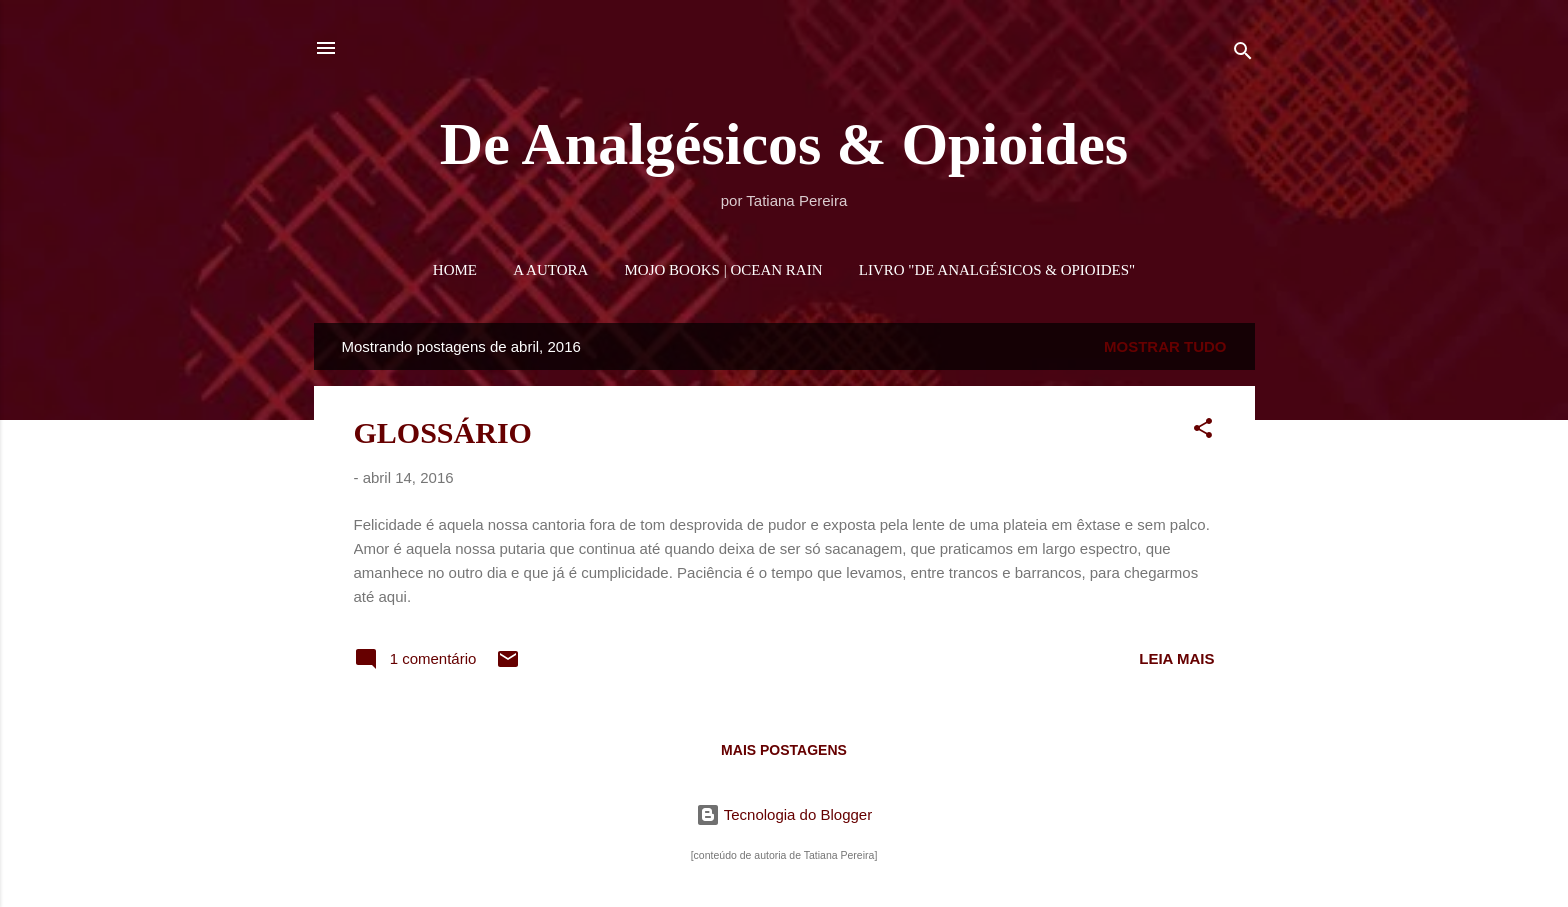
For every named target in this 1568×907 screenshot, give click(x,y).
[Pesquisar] (1243, 54)
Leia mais (1176, 658)
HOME (455, 270)
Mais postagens (784, 750)
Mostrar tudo (1165, 346)
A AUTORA (550, 270)
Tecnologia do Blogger (784, 814)
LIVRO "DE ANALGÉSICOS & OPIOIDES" (997, 270)
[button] (1203, 431)
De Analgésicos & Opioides (784, 144)
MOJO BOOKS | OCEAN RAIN (724, 270)
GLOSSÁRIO (443, 432)
